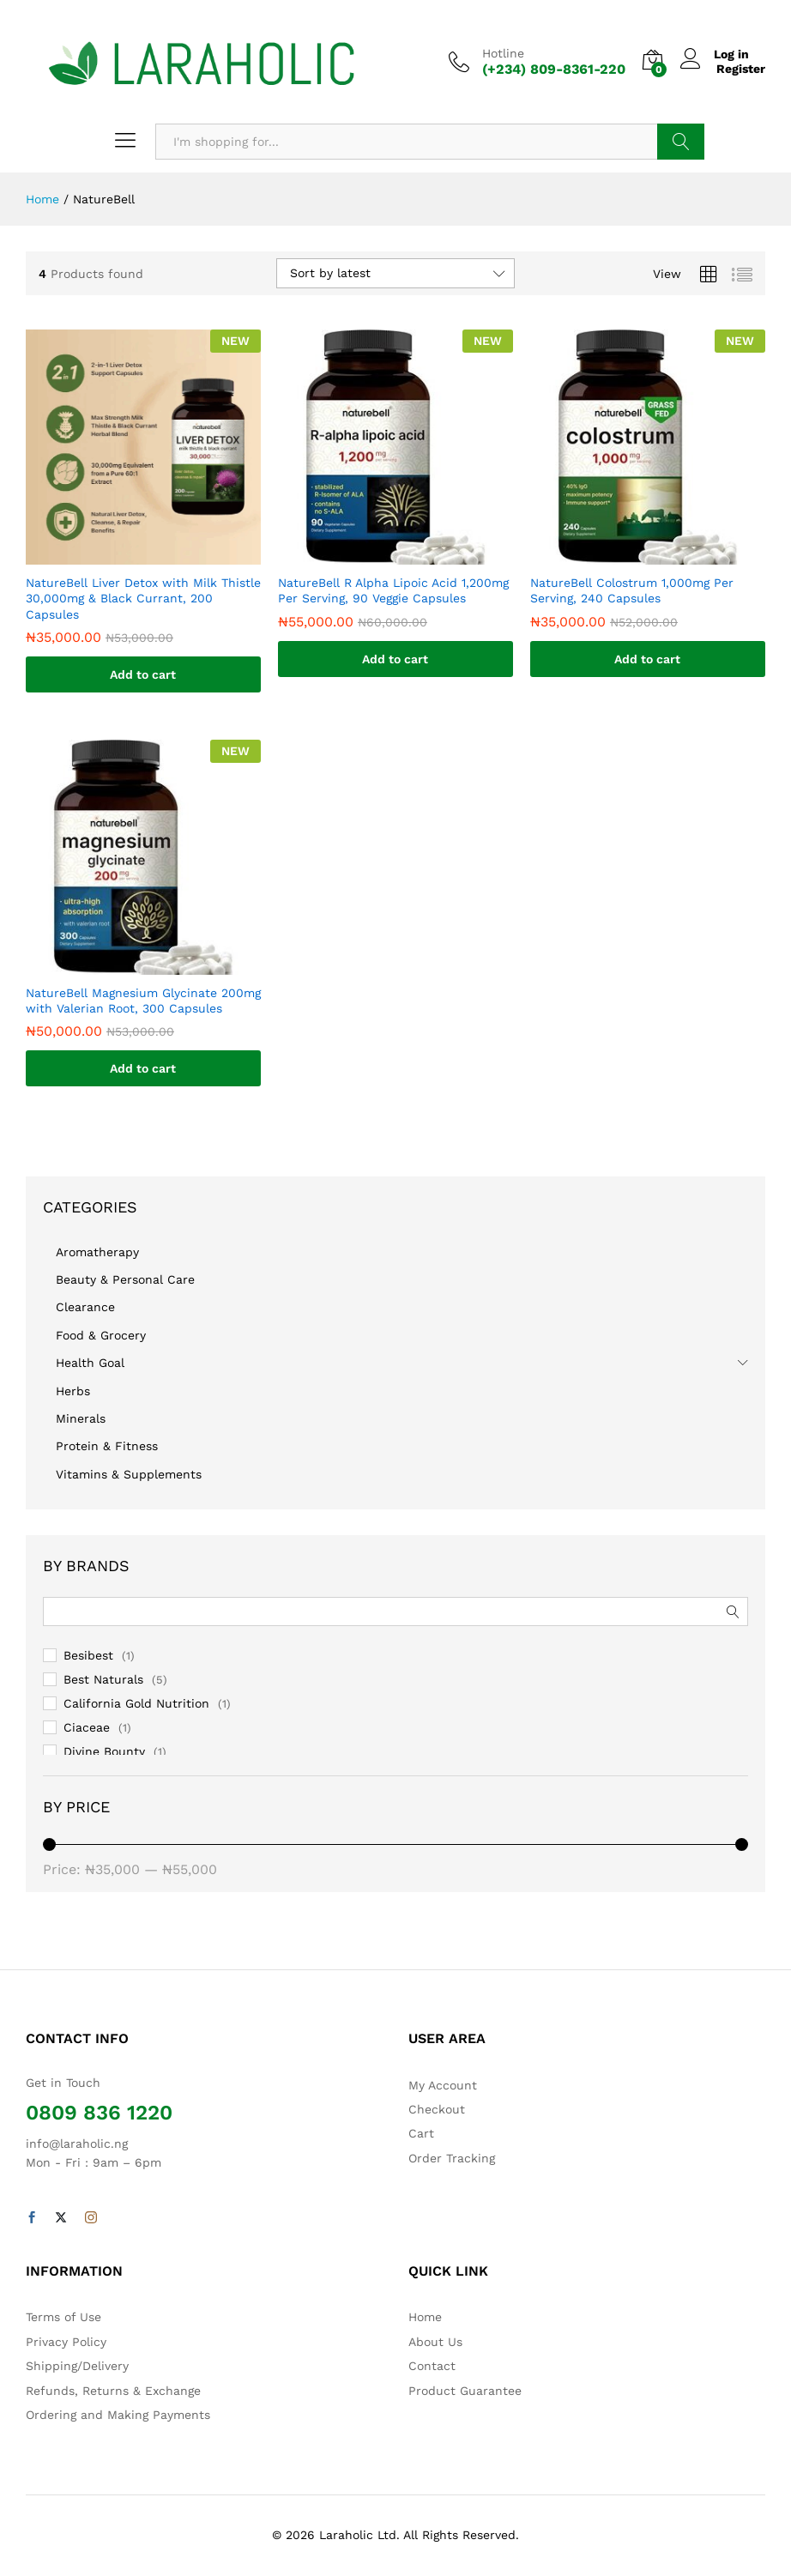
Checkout (436, 2109)
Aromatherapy (97, 1252)
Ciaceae (86, 1727)
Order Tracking (451, 2158)
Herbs (73, 1391)
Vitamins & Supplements (129, 1474)
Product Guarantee (465, 2391)
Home (425, 2317)
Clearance (85, 1307)
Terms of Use (63, 2317)
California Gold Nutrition (136, 1703)
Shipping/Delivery (77, 2366)
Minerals (81, 1418)
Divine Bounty (104, 1751)
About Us (435, 2342)
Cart (421, 2133)
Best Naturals (103, 1679)
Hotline (503, 53)
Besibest (88, 1655)
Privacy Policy (66, 2342)
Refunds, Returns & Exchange (113, 2391)
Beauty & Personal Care (125, 1279)
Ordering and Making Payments (118, 2415)
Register (740, 69)
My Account (442, 2085)
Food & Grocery (101, 1335)
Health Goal (90, 1363)
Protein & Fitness (107, 1446)
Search (680, 142)
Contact (432, 2366)
